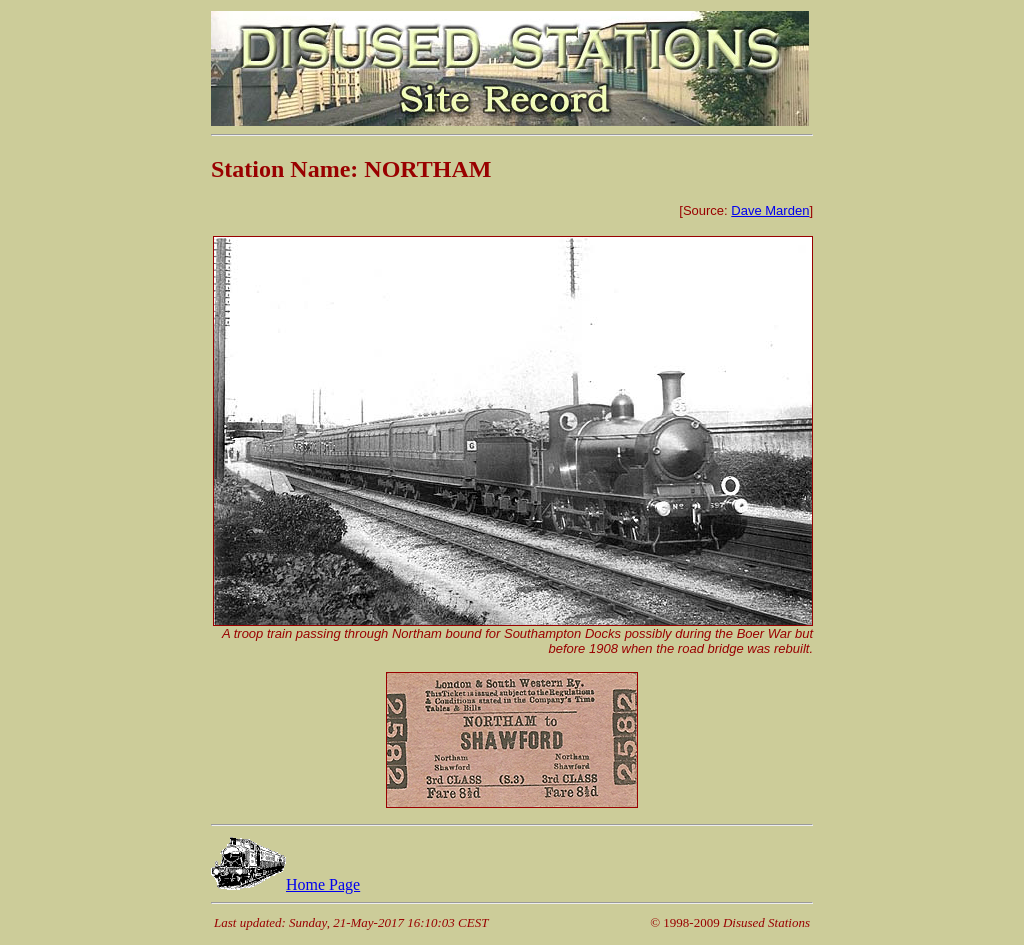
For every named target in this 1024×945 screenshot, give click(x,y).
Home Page (285, 884)
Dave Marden (770, 210)
